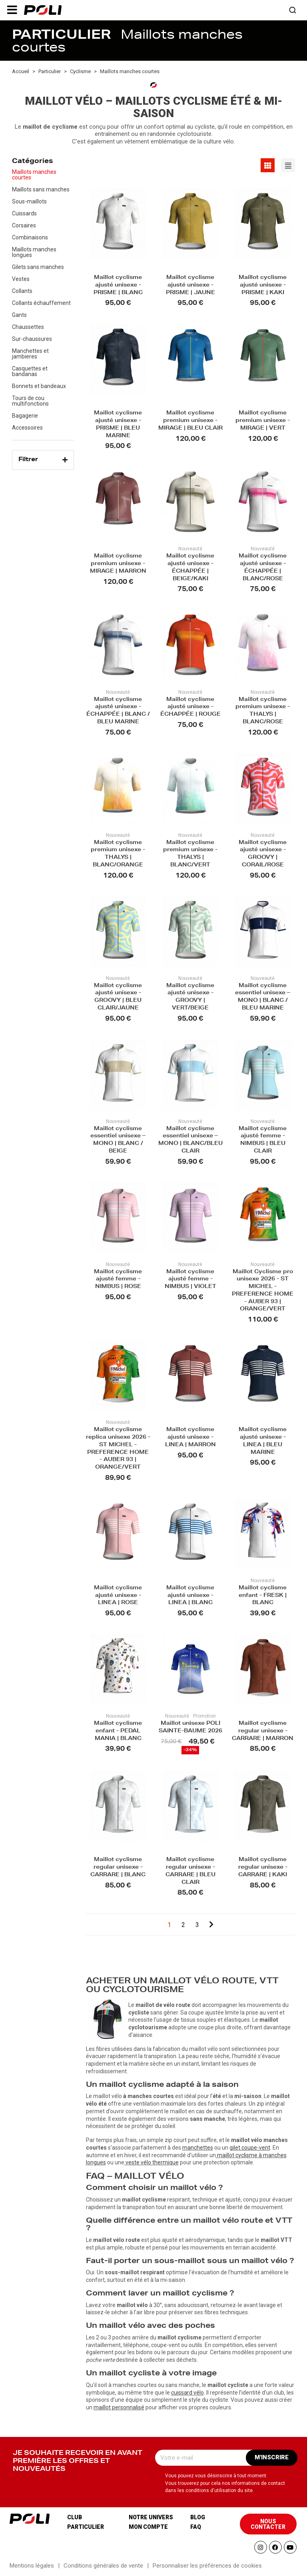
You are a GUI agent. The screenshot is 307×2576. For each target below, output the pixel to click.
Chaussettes (28, 327)
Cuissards (24, 213)
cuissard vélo (187, 2392)
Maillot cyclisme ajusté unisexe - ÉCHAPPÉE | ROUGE (190, 707)
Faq (195, 2527)
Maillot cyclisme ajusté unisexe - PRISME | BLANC (118, 285)
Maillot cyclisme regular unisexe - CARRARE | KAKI (262, 1867)
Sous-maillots (29, 201)
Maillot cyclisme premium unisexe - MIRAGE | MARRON (118, 564)
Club (74, 2517)
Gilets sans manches (38, 267)
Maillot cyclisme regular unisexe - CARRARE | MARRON (262, 1731)
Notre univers (151, 2517)
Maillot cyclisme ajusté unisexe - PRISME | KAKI (263, 285)
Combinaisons (30, 237)
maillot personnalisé (119, 2407)
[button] (12, 10)
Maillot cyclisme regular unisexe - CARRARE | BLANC (118, 1867)
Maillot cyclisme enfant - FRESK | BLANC (263, 1596)
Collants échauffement (41, 303)
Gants (19, 315)
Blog (197, 2517)
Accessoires (27, 427)
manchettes (197, 2147)
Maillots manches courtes (34, 175)
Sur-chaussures (32, 339)
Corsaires (24, 225)
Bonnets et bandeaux (39, 386)
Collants (22, 291)
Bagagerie (25, 415)
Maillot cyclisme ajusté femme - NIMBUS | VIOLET (190, 1280)
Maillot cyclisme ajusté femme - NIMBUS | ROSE (118, 1280)
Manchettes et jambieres (30, 354)
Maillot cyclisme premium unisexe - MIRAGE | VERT (262, 421)
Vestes (21, 279)
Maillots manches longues (34, 252)
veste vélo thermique (152, 2162)
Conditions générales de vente (103, 2565)
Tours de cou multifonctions (30, 401)
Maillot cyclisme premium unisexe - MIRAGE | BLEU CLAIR (190, 421)
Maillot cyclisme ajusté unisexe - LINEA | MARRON (190, 1437)
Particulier (85, 2527)
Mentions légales (32, 2565)
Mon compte (148, 2527)
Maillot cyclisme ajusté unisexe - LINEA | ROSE (118, 1596)
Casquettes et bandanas (30, 371)
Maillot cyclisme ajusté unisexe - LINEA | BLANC (190, 1596)
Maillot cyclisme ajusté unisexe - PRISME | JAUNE (190, 285)
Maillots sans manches (41, 189)
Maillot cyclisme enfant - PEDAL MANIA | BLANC (118, 1731)
